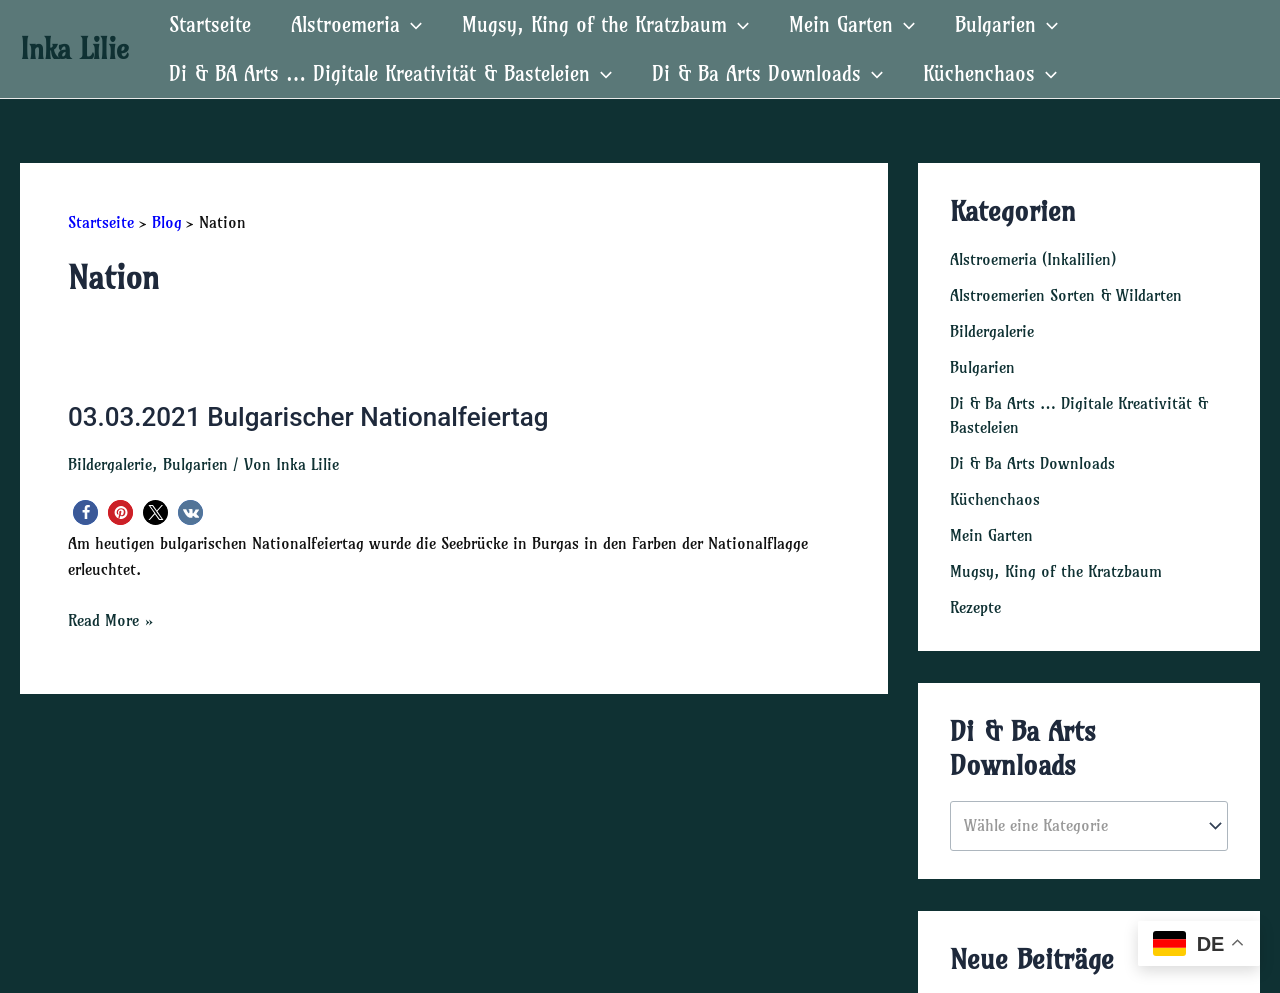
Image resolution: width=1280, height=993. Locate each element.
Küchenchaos (995, 499)
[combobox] (1089, 825)
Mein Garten (991, 535)
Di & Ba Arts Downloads (1032, 463)
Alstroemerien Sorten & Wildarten (1066, 295)
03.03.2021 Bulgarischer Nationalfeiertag (308, 417)
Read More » (111, 620)
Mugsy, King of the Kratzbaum (1056, 571)
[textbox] (1079, 826)
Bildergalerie (110, 464)
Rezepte (975, 607)
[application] (411, 24)
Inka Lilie (74, 48)
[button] (85, 512)
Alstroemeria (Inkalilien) (1033, 259)
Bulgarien (195, 464)
